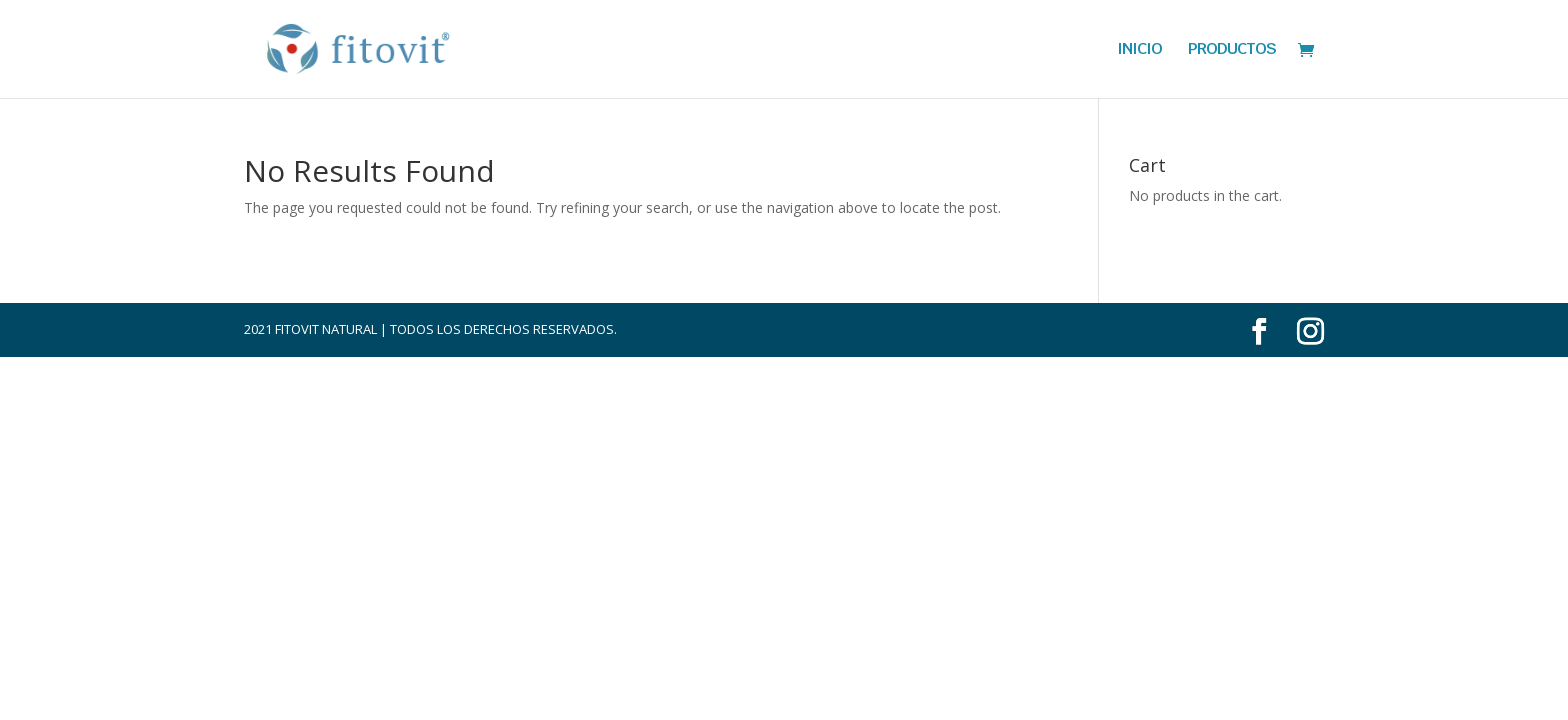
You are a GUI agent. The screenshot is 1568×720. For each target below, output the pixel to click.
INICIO (1139, 50)
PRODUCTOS (1232, 50)
